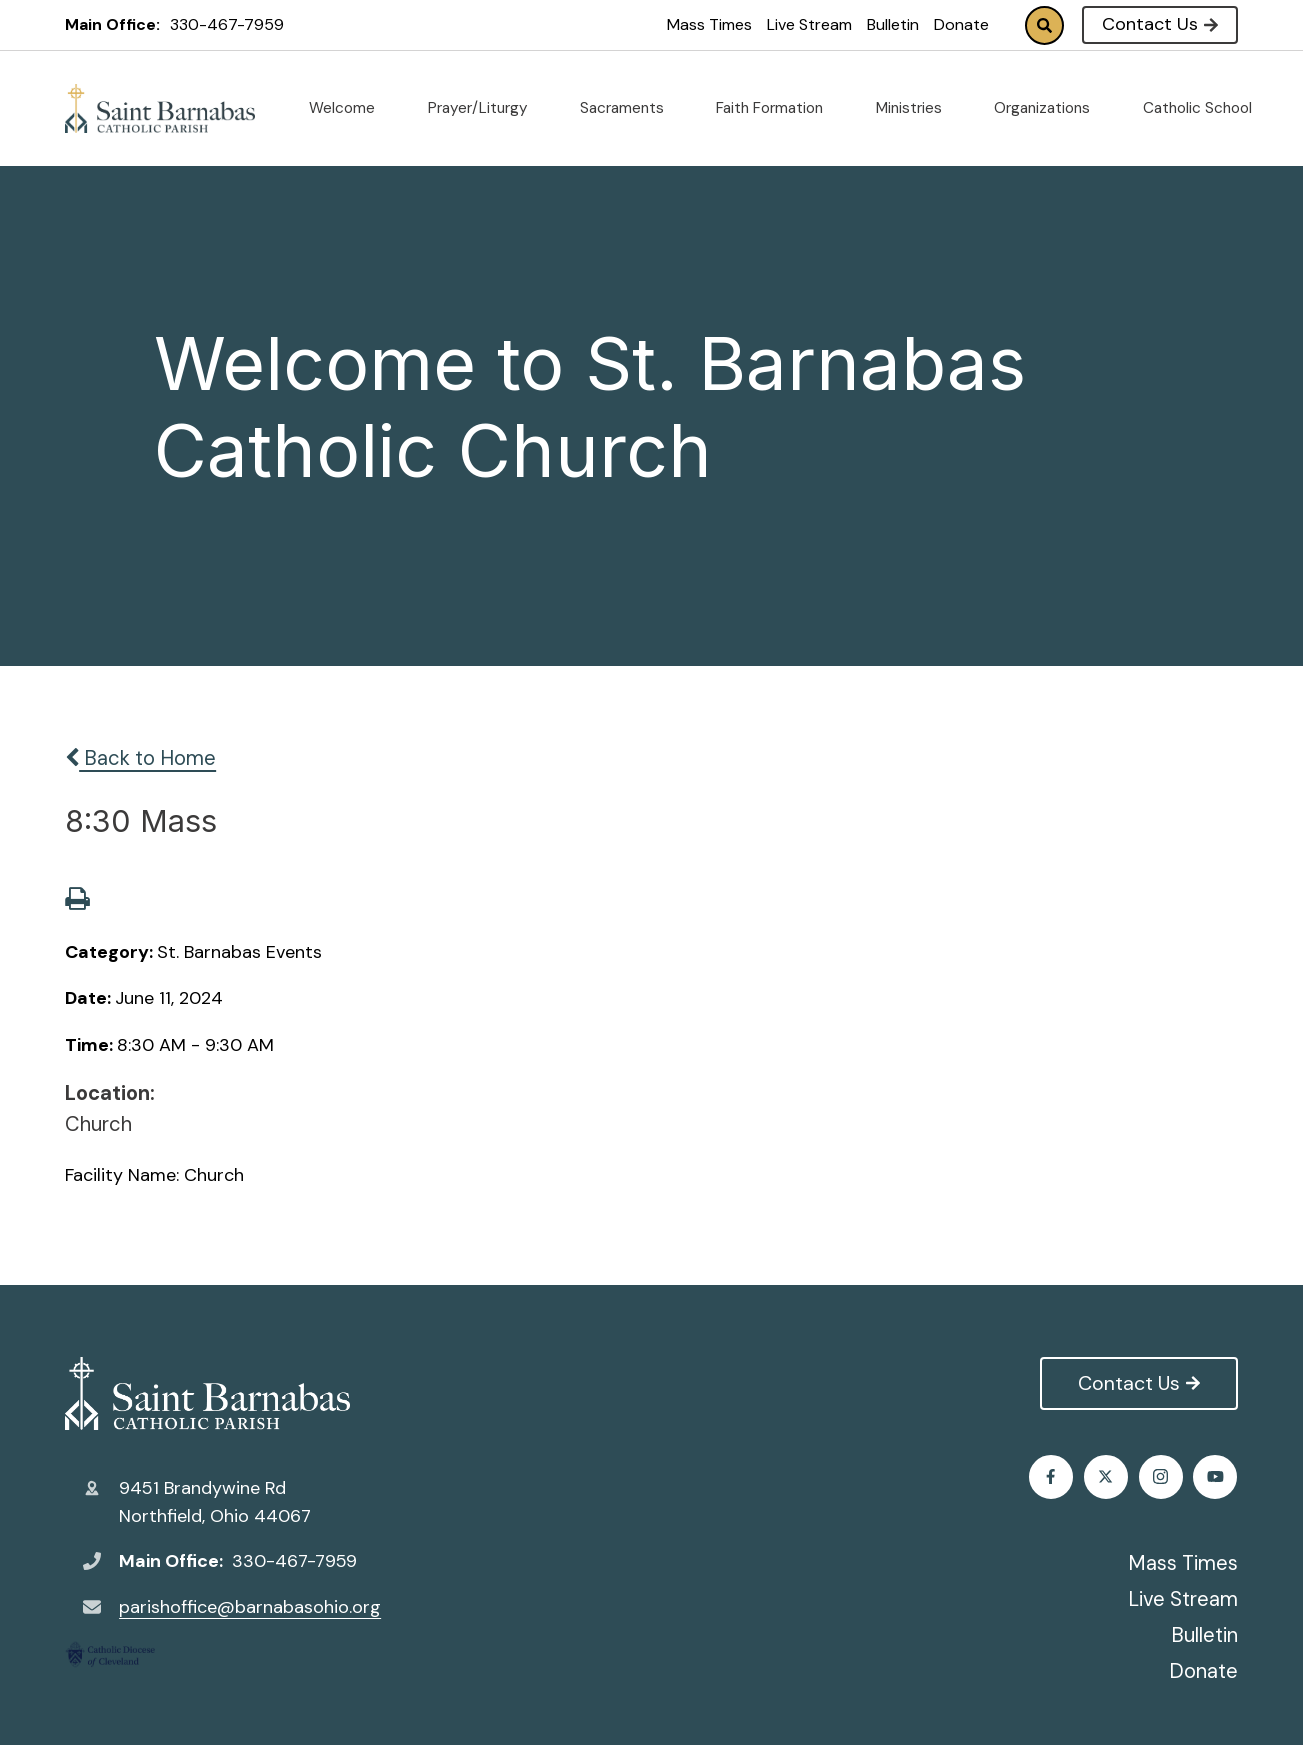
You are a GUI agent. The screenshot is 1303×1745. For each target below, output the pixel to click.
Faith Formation (777, 108)
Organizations (1050, 108)
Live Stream (809, 24)
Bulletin (893, 24)
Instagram (1161, 1476)
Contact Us (1159, 24)
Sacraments (630, 108)
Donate (961, 24)
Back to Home (140, 758)
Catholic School (1205, 108)
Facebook (1051, 1476)
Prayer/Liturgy (486, 108)
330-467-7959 (227, 24)
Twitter (1106, 1476)
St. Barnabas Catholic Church (207, 1394)
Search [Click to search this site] (1044, 25)
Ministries (917, 108)
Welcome (350, 108)
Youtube (1215, 1476)
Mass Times (709, 24)
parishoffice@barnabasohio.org (250, 1607)
